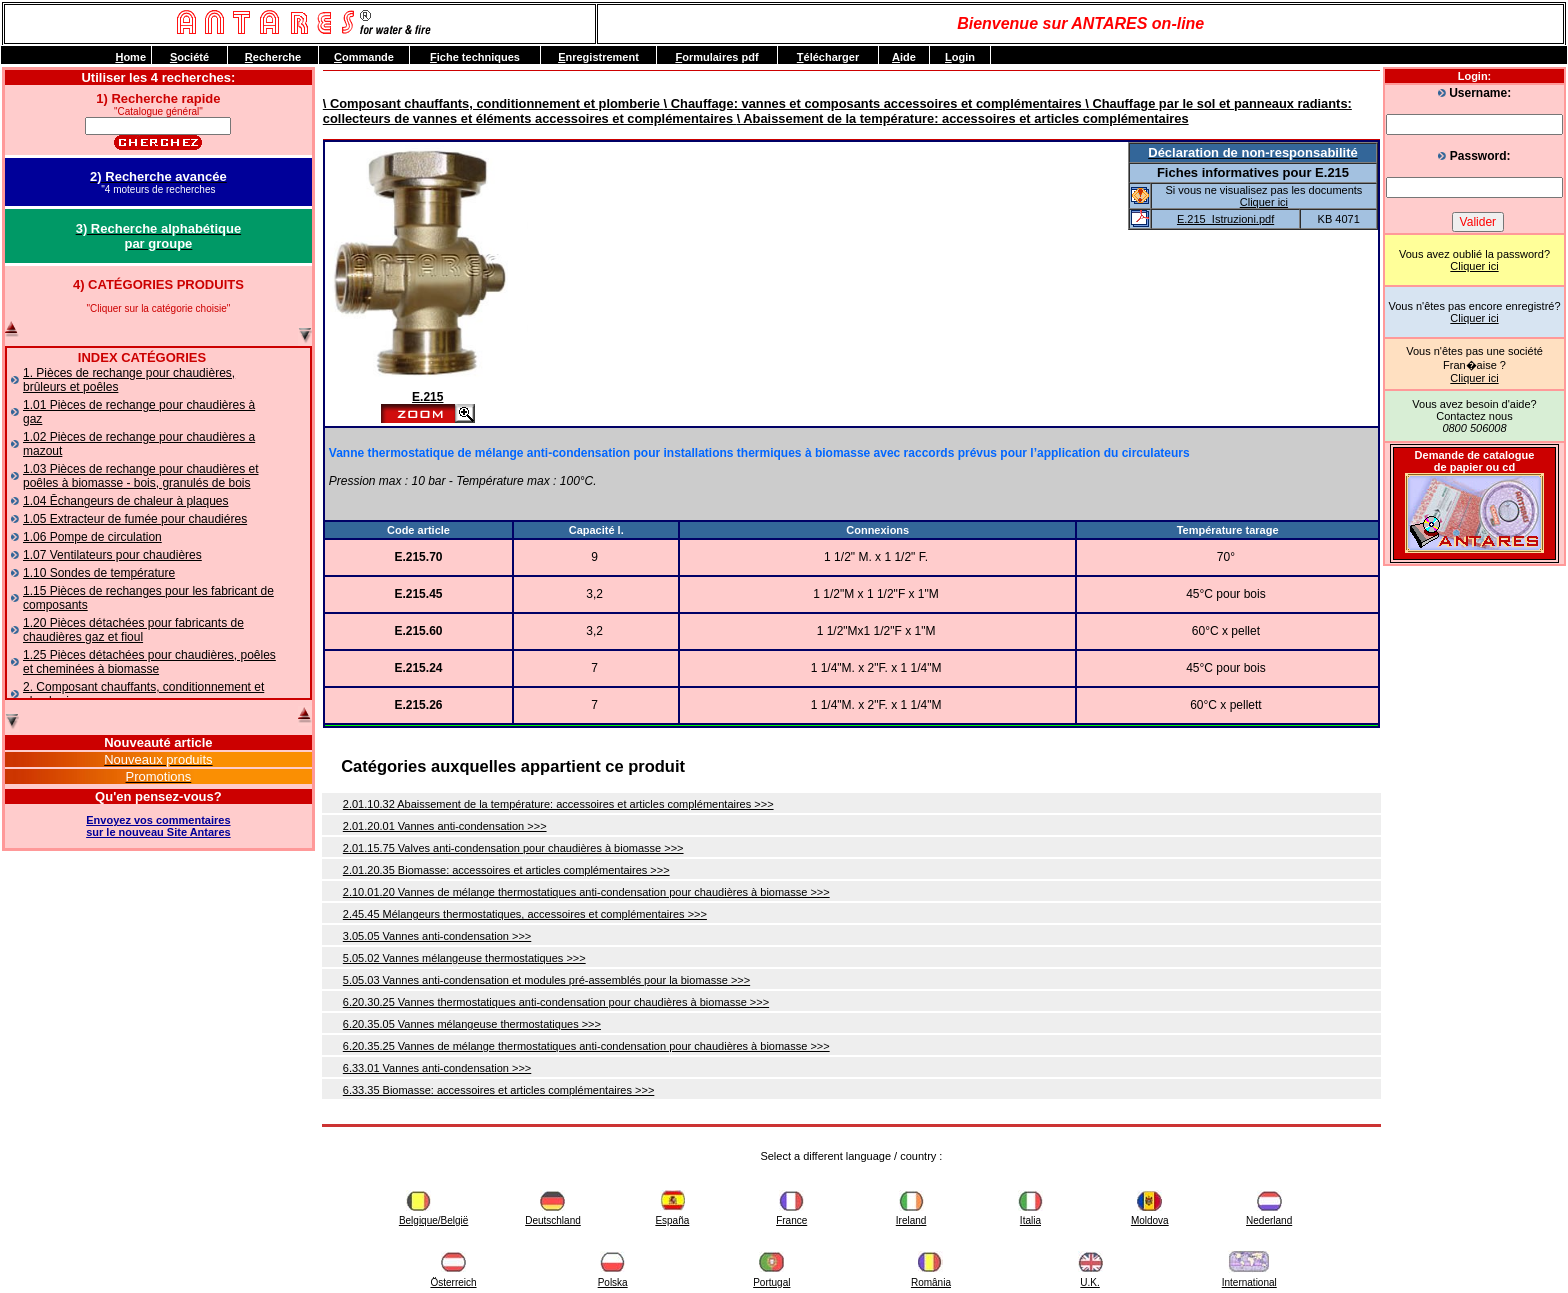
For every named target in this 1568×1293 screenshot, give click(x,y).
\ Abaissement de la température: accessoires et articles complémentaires (963, 118)
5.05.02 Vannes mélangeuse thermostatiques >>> (464, 958)
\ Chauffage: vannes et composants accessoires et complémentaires (875, 103)
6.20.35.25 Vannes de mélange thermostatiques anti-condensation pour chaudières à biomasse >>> (586, 1046)
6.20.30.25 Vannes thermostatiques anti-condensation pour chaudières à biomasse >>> (556, 1002)
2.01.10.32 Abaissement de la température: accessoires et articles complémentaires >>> (558, 804)
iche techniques (475, 57)
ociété (189, 57)
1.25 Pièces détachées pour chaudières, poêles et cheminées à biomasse (149, 662)
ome (130, 57)
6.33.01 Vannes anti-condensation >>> (437, 1068)
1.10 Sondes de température (99, 573)
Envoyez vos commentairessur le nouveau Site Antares (158, 826)
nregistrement (598, 57)
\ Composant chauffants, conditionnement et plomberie (493, 103)
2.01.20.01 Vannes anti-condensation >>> (445, 826)
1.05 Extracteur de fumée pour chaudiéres (135, 519)
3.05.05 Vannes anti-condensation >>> (437, 936)
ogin (960, 57)
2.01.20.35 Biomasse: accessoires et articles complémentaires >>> (506, 870)
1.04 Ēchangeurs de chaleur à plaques (125, 501)
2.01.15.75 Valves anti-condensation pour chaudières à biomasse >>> (513, 848)
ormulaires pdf (716, 57)
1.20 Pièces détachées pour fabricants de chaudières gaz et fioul (133, 630)
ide (904, 57)
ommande (364, 57)
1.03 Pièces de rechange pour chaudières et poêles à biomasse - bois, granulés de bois (141, 476)
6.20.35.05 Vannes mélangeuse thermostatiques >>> (472, 1024)
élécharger (828, 57)
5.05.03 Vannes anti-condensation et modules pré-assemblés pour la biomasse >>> (546, 980)
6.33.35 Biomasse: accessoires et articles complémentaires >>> (499, 1090)
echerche (273, 57)
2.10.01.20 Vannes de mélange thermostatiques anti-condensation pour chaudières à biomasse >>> (586, 892)
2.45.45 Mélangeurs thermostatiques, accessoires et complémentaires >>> (525, 914)
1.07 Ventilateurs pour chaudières (112, 555)
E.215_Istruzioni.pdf (1225, 219)
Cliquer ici (1474, 266)
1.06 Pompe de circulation (92, 537)
